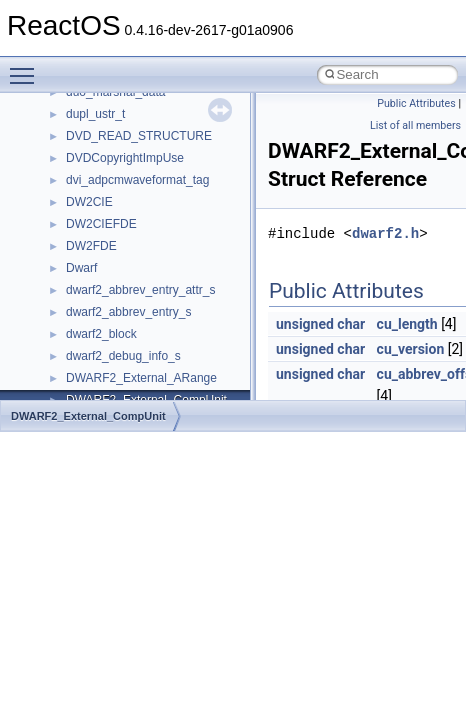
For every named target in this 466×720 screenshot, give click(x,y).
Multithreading (71, 252)
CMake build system (88, 120)
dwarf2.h (385, 233)
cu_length (407, 324)
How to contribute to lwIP (100, 98)
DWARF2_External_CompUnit (88, 416)
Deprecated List (76, 384)
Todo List (58, 362)
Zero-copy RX (71, 208)
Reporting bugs (74, 186)
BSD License (68, 318)
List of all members (415, 125)
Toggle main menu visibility (27, 67)
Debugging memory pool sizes (114, 164)
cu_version (411, 349)
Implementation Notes (92, 296)
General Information (87, 340)
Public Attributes (416, 103)
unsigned (305, 324)
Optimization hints (81, 274)
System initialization (86, 230)
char (351, 324)
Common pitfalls (77, 142)
